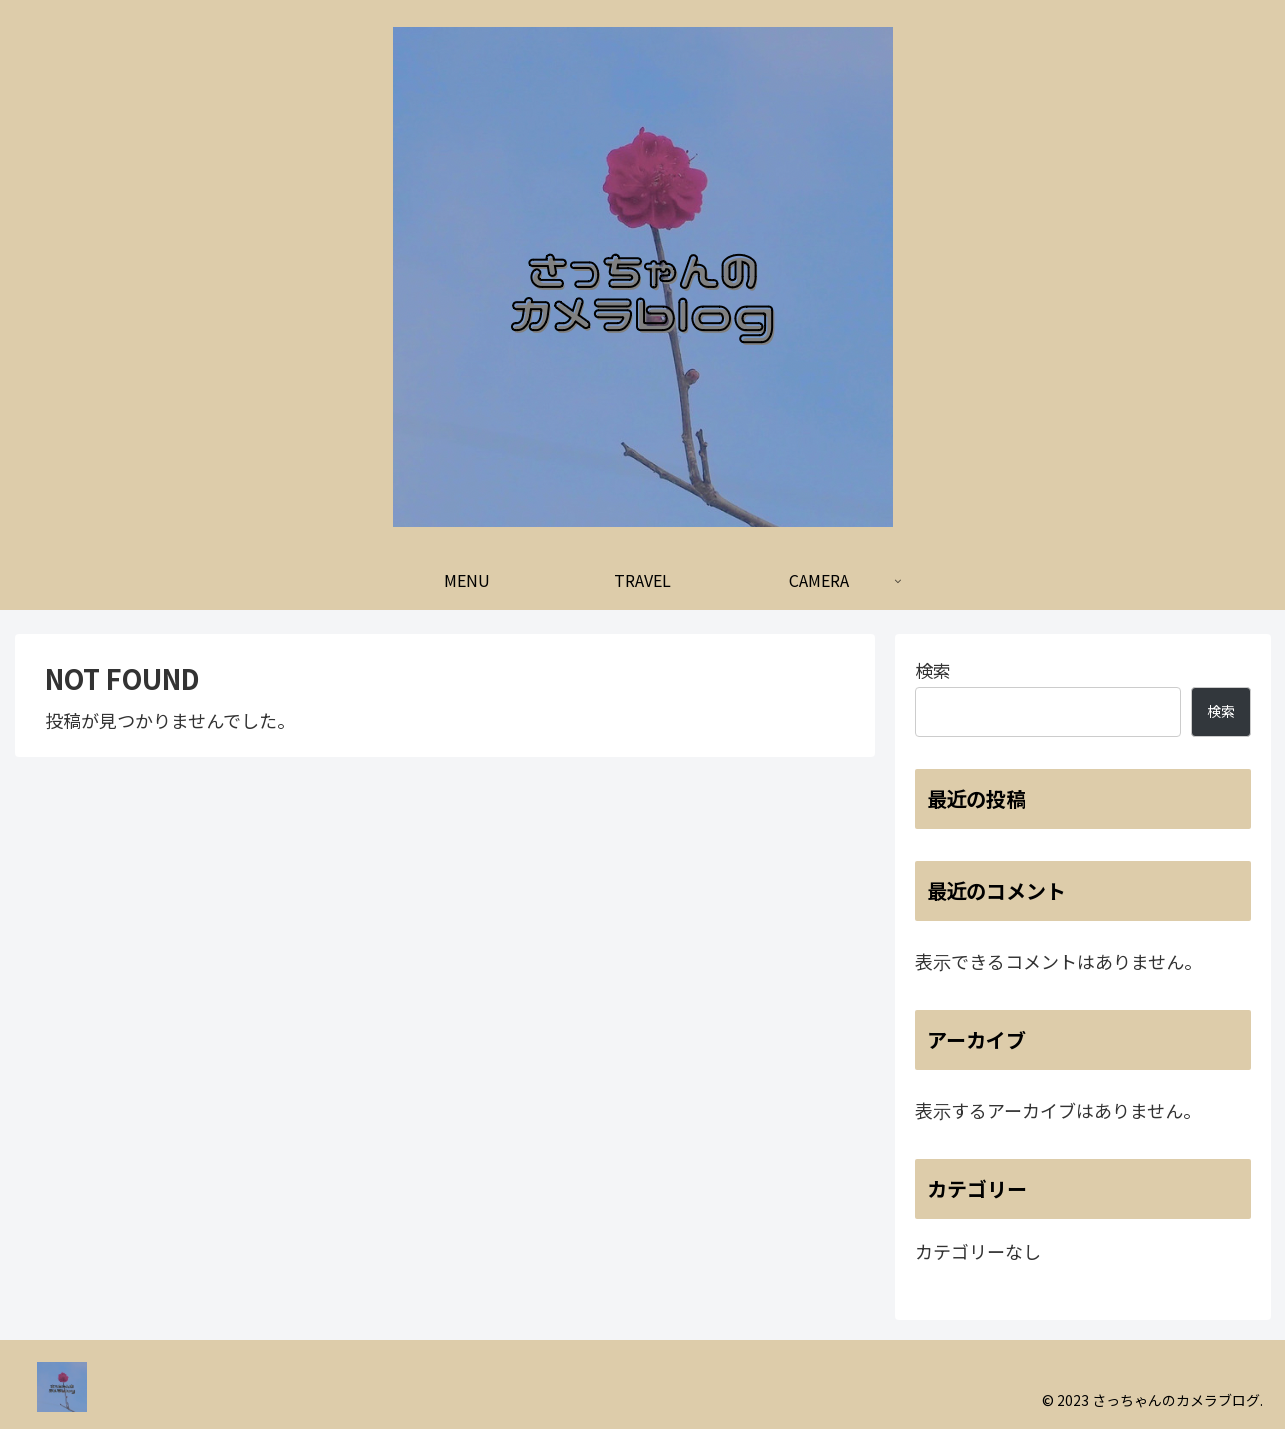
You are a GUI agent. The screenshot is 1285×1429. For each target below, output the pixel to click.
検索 (933, 670)
